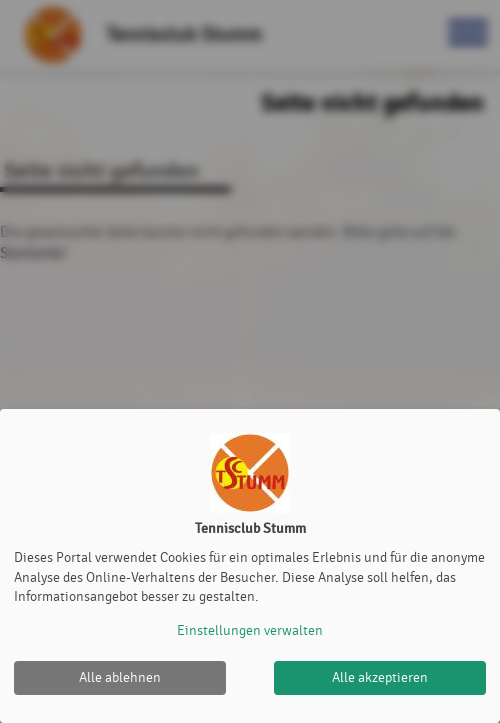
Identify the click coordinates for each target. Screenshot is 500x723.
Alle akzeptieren (380, 677)
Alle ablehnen (120, 677)
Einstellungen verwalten (250, 630)
